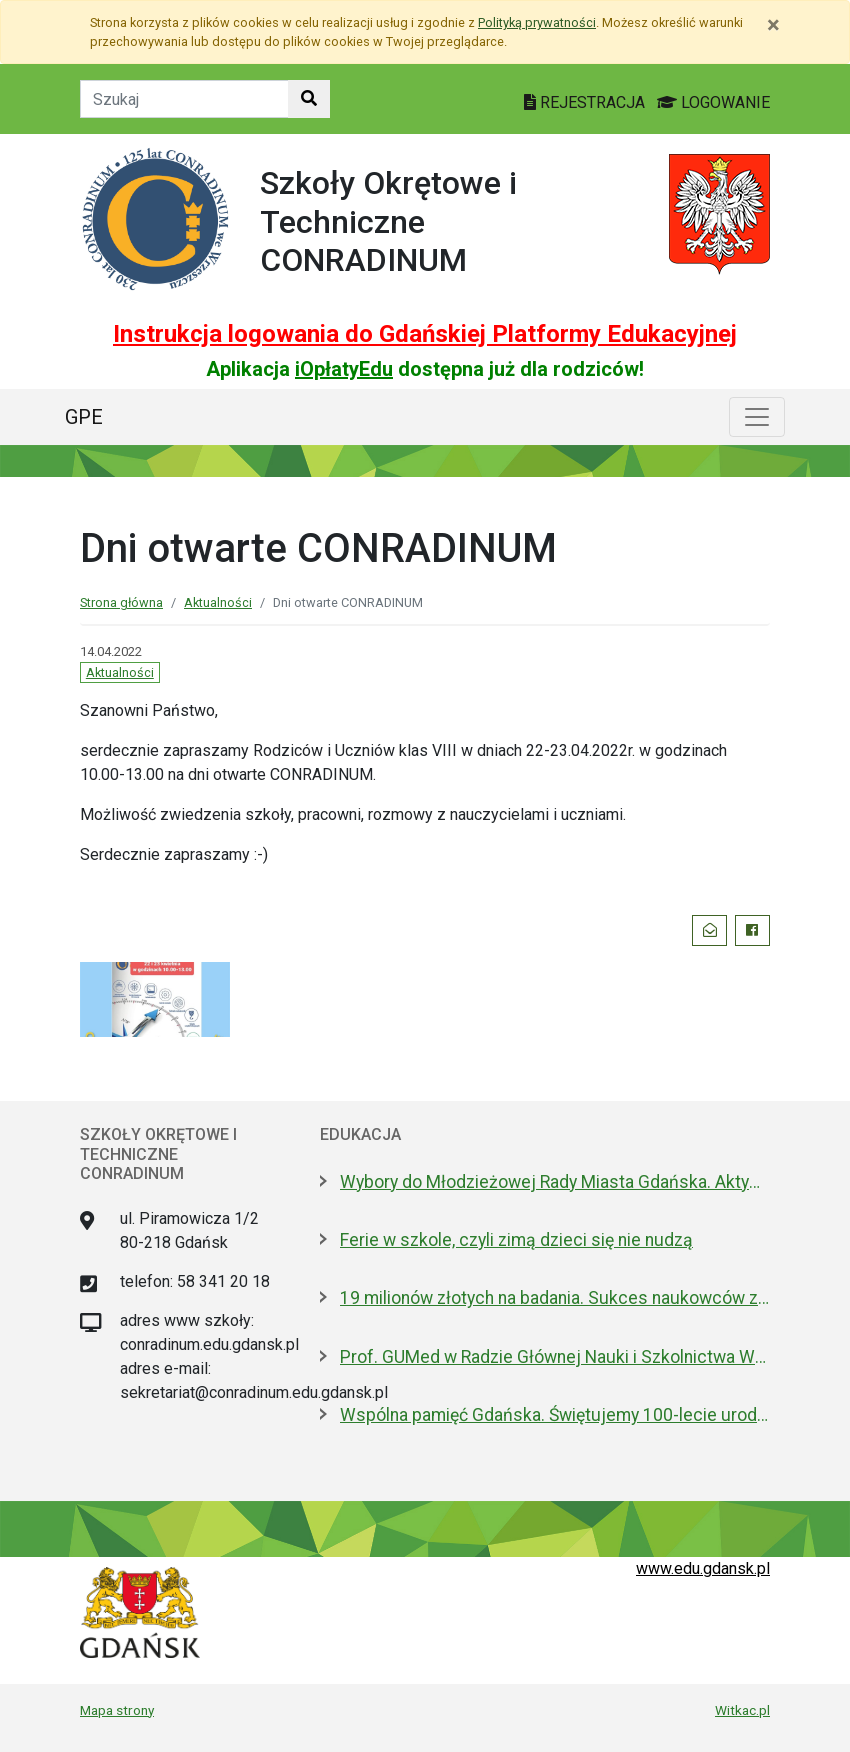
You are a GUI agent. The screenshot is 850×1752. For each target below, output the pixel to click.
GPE (84, 417)
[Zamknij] (773, 25)
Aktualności (218, 602)
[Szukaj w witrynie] (309, 99)
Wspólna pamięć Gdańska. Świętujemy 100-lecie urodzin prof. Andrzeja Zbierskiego (555, 1415)
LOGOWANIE (713, 102)
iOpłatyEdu (344, 369)
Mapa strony (117, 1710)
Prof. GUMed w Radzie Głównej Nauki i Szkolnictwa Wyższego (555, 1357)
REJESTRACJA (586, 102)
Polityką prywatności (537, 22)
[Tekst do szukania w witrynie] (184, 99)
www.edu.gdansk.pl (703, 1568)
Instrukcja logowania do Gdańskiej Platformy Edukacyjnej (425, 334)
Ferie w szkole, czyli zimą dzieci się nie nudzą (516, 1240)
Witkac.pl (742, 1710)
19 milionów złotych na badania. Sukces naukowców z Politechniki (555, 1298)
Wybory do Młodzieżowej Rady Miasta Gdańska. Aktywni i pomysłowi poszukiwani (555, 1182)
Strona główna (121, 602)
